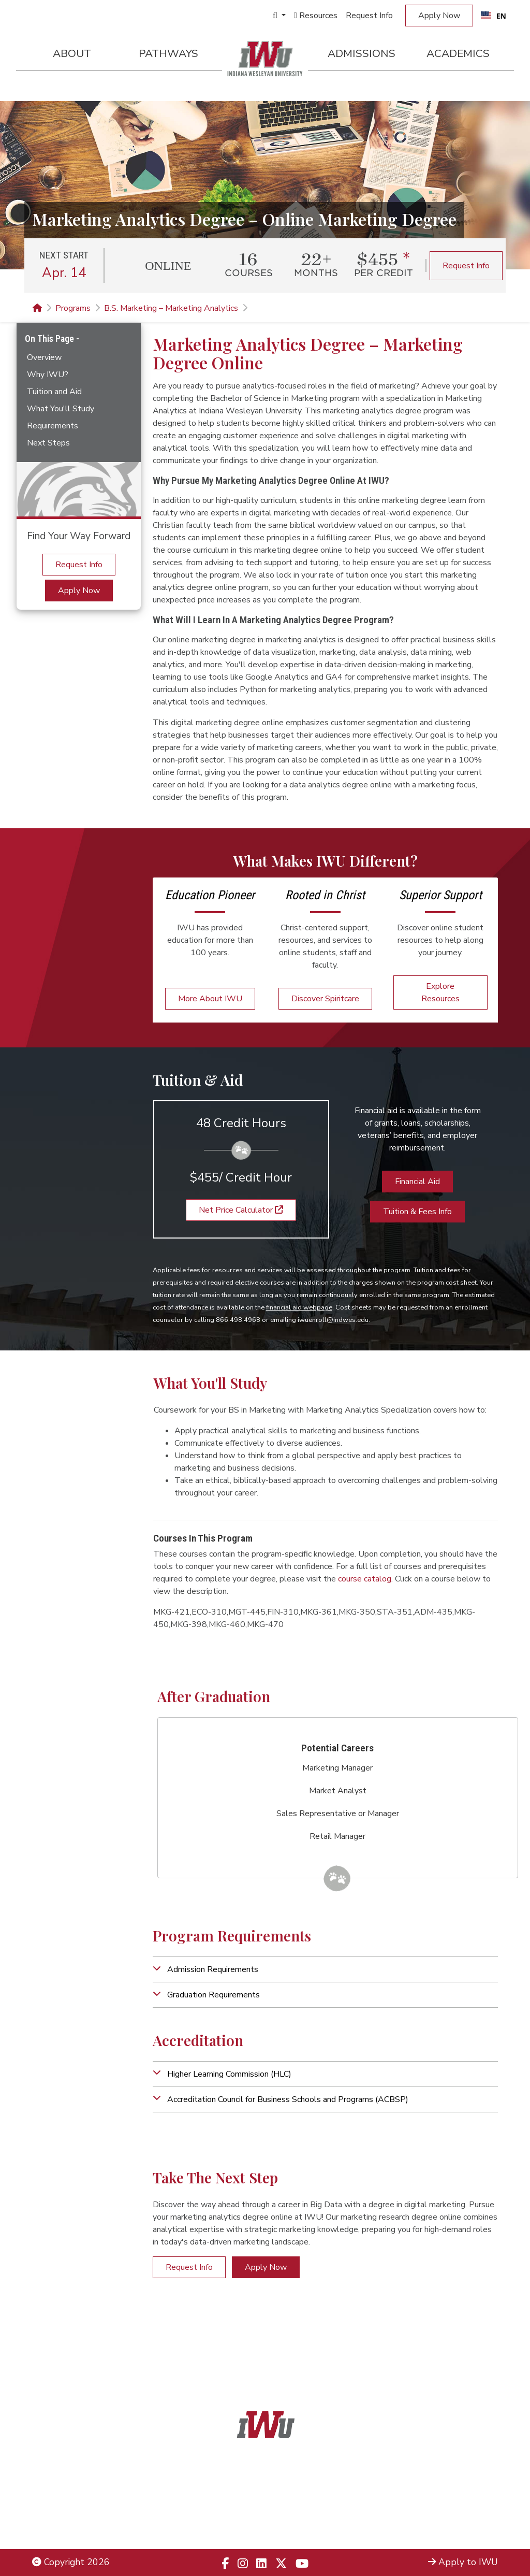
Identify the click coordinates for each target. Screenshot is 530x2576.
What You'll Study (60, 408)
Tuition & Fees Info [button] (417, 1211)
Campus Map (471, 2512)
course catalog (364, 1579)
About (72, 53)
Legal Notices (60, 2484)
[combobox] (493, 15)
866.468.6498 (288, 2498)
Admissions (361, 53)
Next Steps (48, 443)
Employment (58, 2525)
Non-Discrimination (71, 2512)
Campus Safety (467, 2525)
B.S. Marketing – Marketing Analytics (171, 308)
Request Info (369, 15)
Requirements (52, 425)
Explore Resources (440, 992)
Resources (315, 15)
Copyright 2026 (71, 2562)
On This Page (50, 338)
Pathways (168, 53)
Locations (478, 2498)
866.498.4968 (278, 2512)
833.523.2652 (290, 2525)
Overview (44, 357)
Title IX (47, 2498)
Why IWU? (47, 374)
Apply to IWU (463, 2562)
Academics (458, 53)
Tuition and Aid (54, 391)
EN (493, 16)
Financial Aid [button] (417, 1181)
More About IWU (210, 998)
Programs (73, 308)
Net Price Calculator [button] (241, 1210)
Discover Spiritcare (325, 998)
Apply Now (439, 15)
